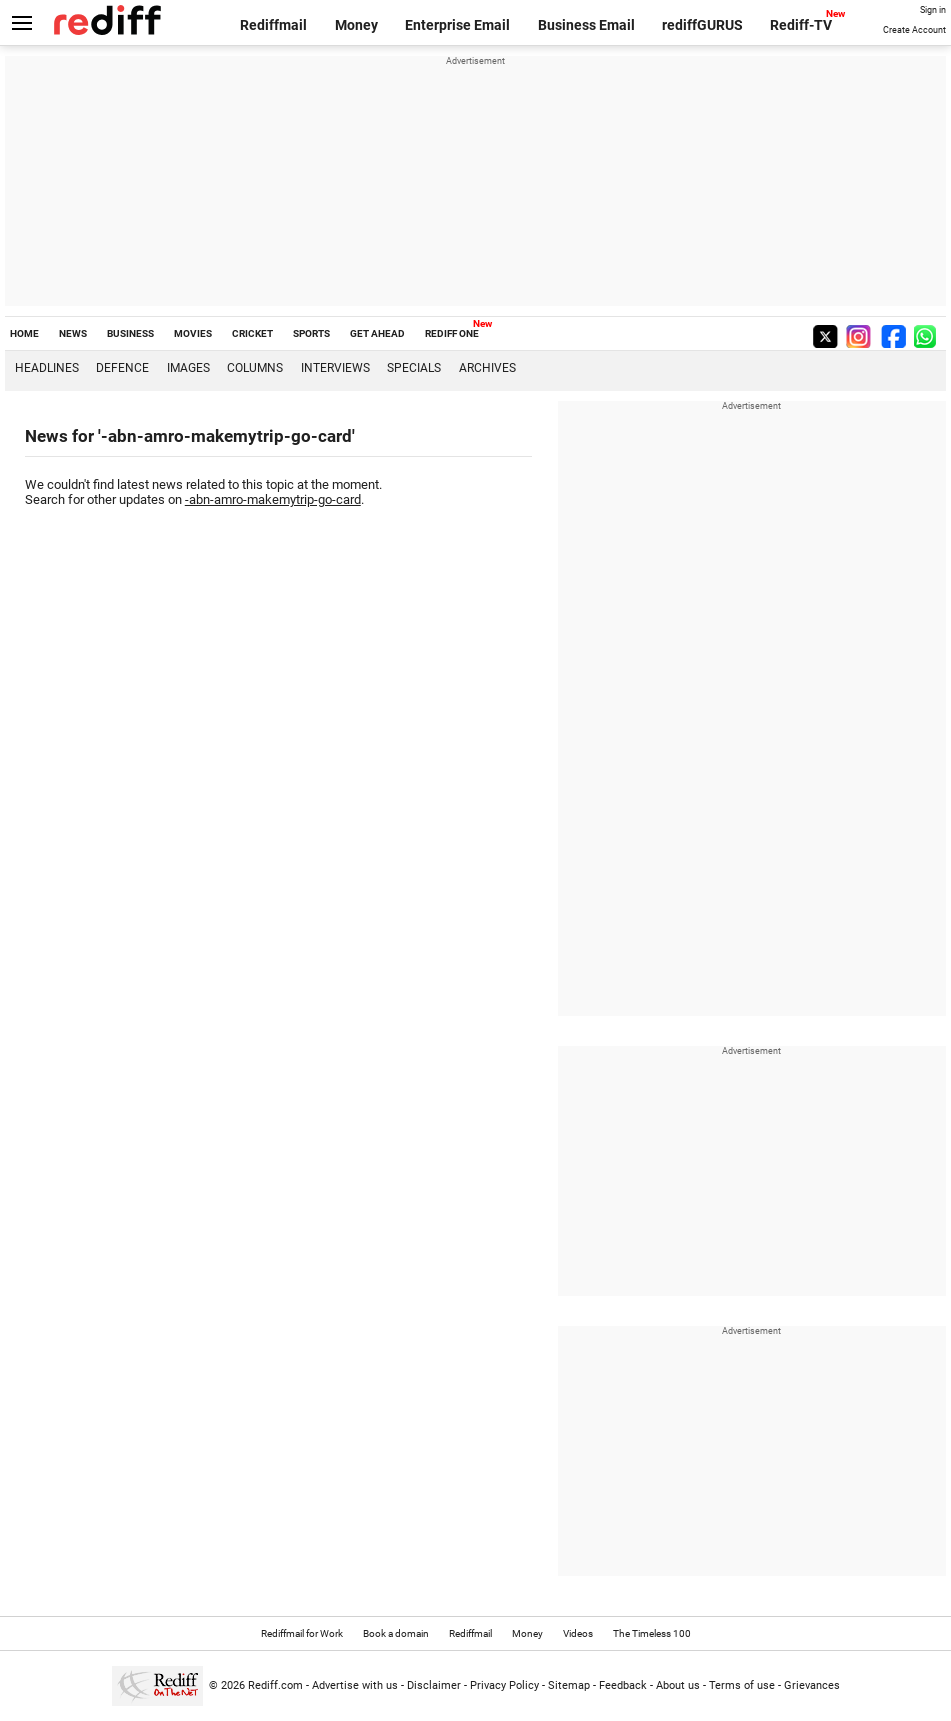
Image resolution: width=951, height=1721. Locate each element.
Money (356, 25)
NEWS (73, 333)
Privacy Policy (504, 1685)
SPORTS (311, 333)
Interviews (335, 368)
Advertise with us (355, 1685)
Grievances (812, 1685)
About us (678, 1685)
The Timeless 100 (652, 1633)
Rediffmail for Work (302, 1633)
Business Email (586, 25)
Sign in (933, 10)
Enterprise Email (457, 25)
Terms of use (742, 1685)
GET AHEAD (377, 333)
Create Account (914, 30)
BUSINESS (130, 333)
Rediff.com (275, 1685)
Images (188, 368)
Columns (255, 368)
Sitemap (569, 1685)
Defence (122, 368)
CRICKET (252, 333)
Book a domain (396, 1633)
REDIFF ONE (452, 333)
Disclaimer (434, 1685)
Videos (578, 1633)
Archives (487, 368)
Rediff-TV (801, 25)
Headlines (47, 368)
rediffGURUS (702, 25)
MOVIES (193, 333)
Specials (414, 368)
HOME (24, 333)
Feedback (623, 1685)
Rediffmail (273, 25)
